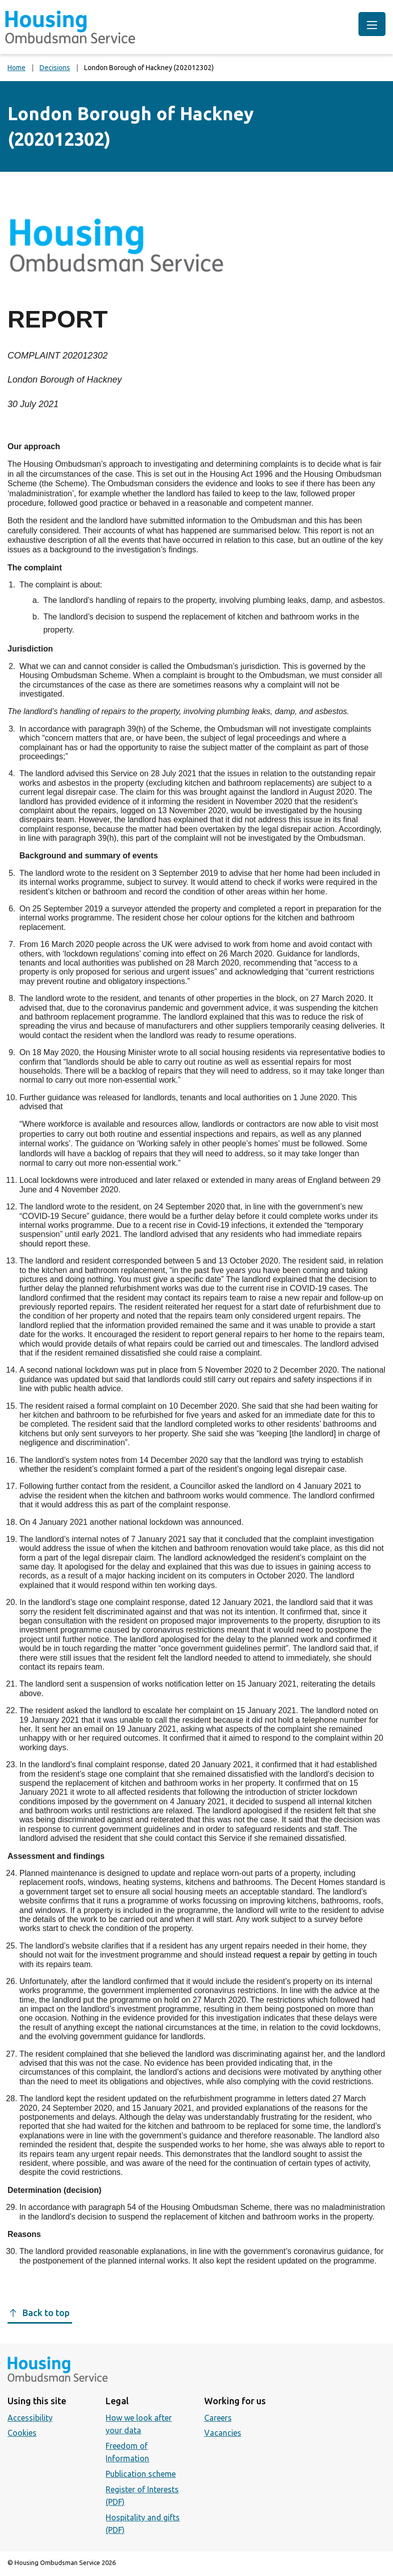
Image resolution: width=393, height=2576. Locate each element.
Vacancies (222, 2432)
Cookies (22, 2432)
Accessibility (30, 2417)
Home (17, 68)
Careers (218, 2417)
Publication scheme (141, 2473)
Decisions (55, 68)
